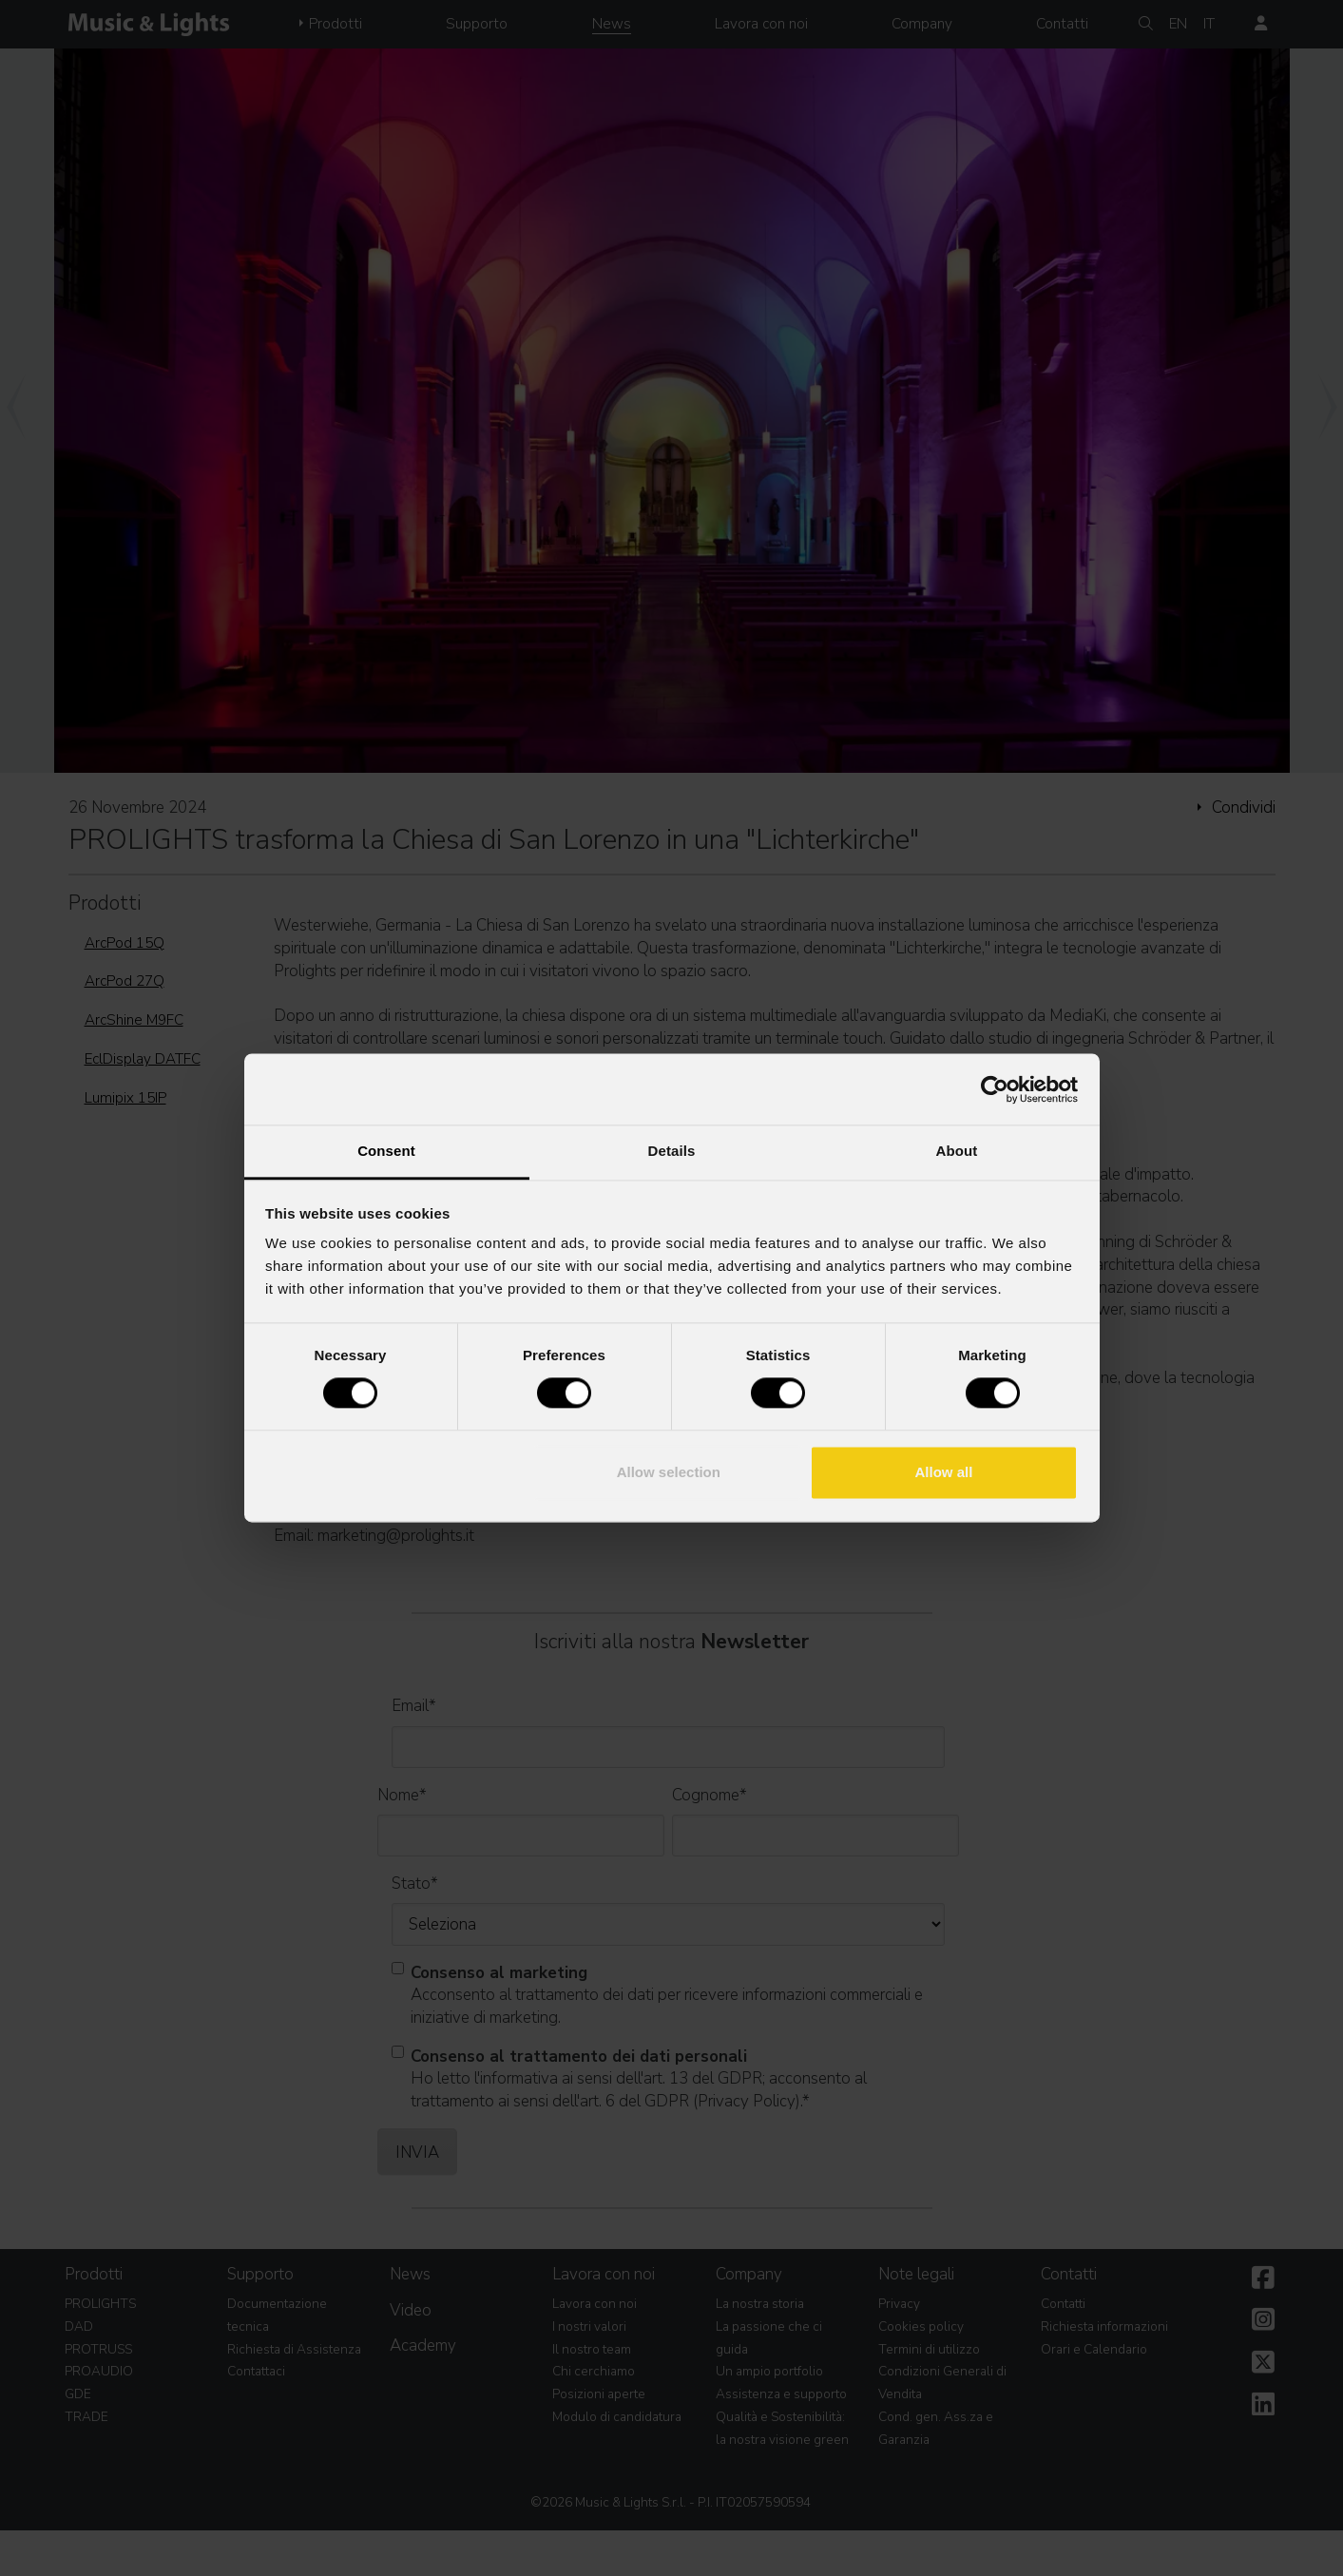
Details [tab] (672, 1151)
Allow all (944, 1472)
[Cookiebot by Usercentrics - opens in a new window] (994, 1089)
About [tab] (957, 1151)
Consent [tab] (386, 1151)
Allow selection (668, 1472)
